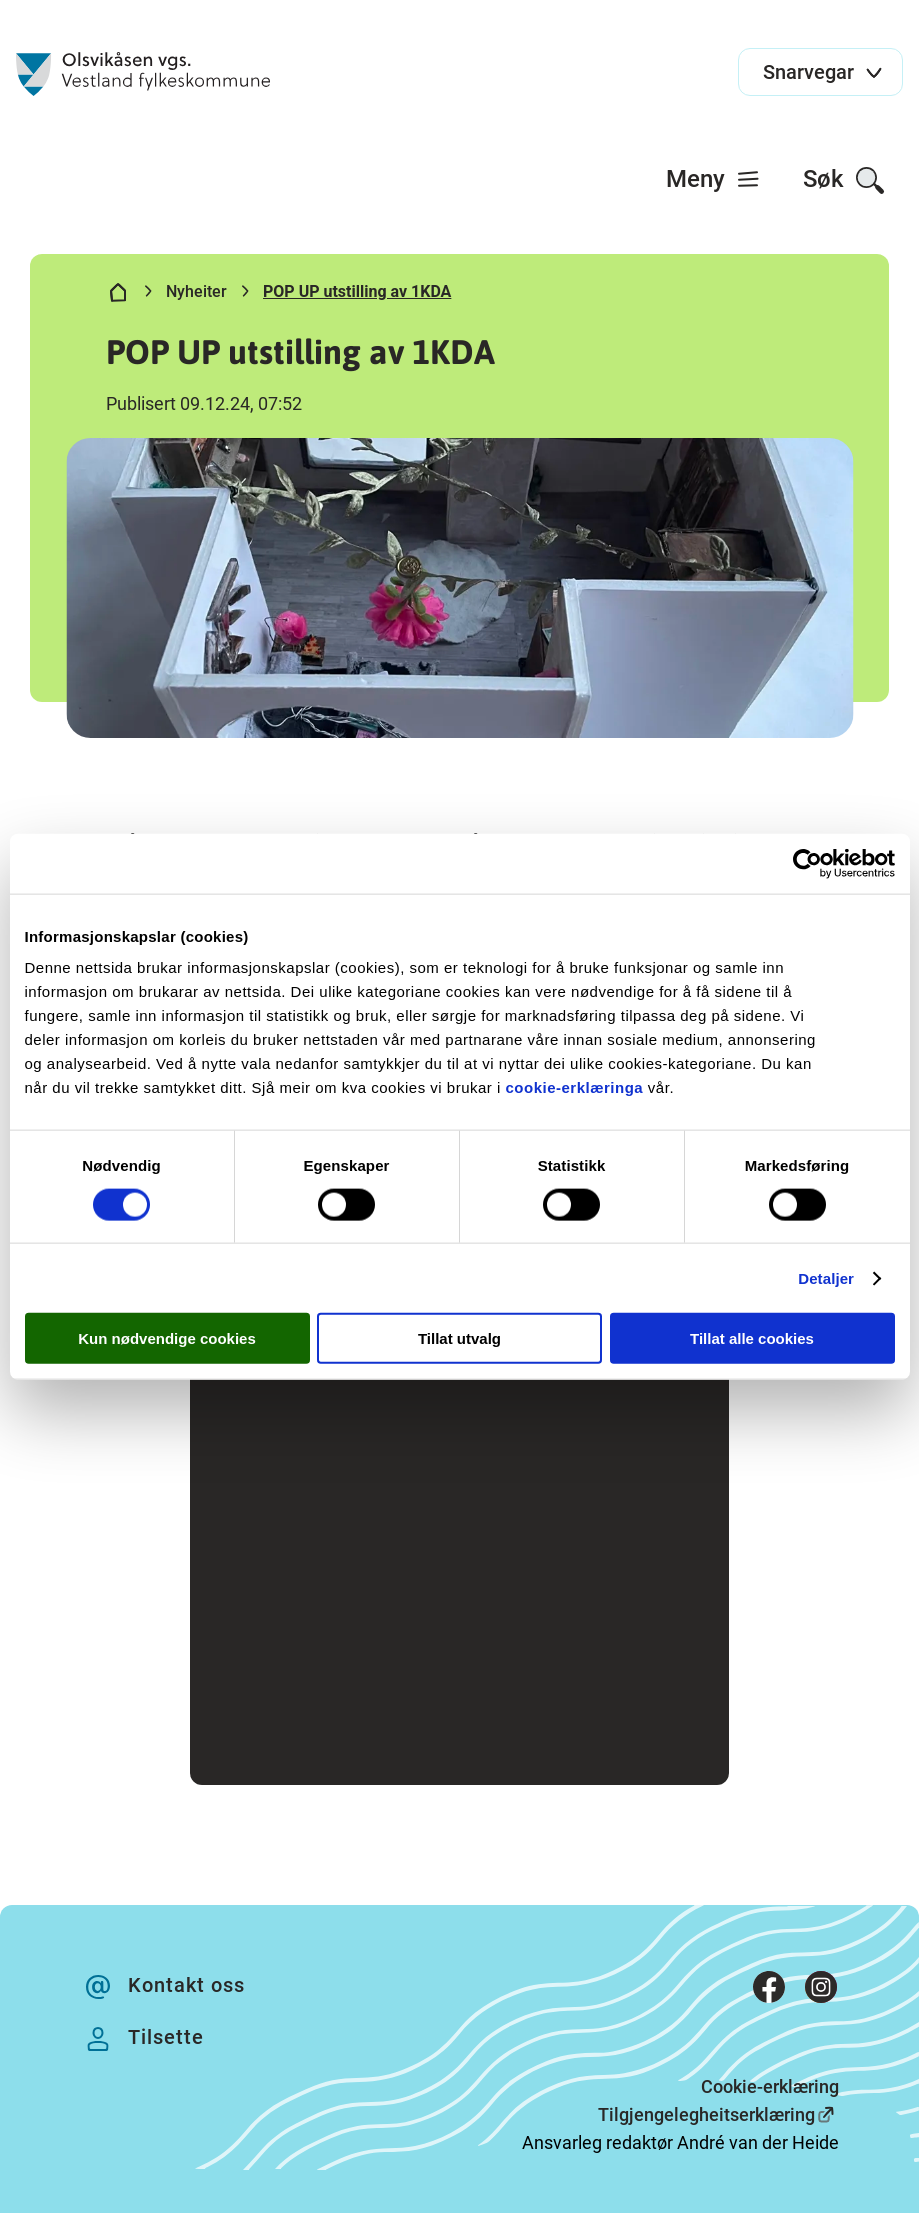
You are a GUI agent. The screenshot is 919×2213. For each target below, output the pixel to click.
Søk (844, 180)
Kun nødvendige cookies (167, 1338)
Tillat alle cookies (752, 1338)
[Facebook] (769, 1991)
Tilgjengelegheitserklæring (706, 2114)
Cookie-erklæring (770, 2086)
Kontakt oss (186, 1985)
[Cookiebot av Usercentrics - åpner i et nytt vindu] (807, 863)
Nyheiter (196, 291)
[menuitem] (713, 179)
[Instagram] (821, 1991)
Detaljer (826, 1277)
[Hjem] (118, 296)
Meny (713, 179)
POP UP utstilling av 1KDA (357, 291)
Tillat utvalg (459, 1338)
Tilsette (166, 2037)
